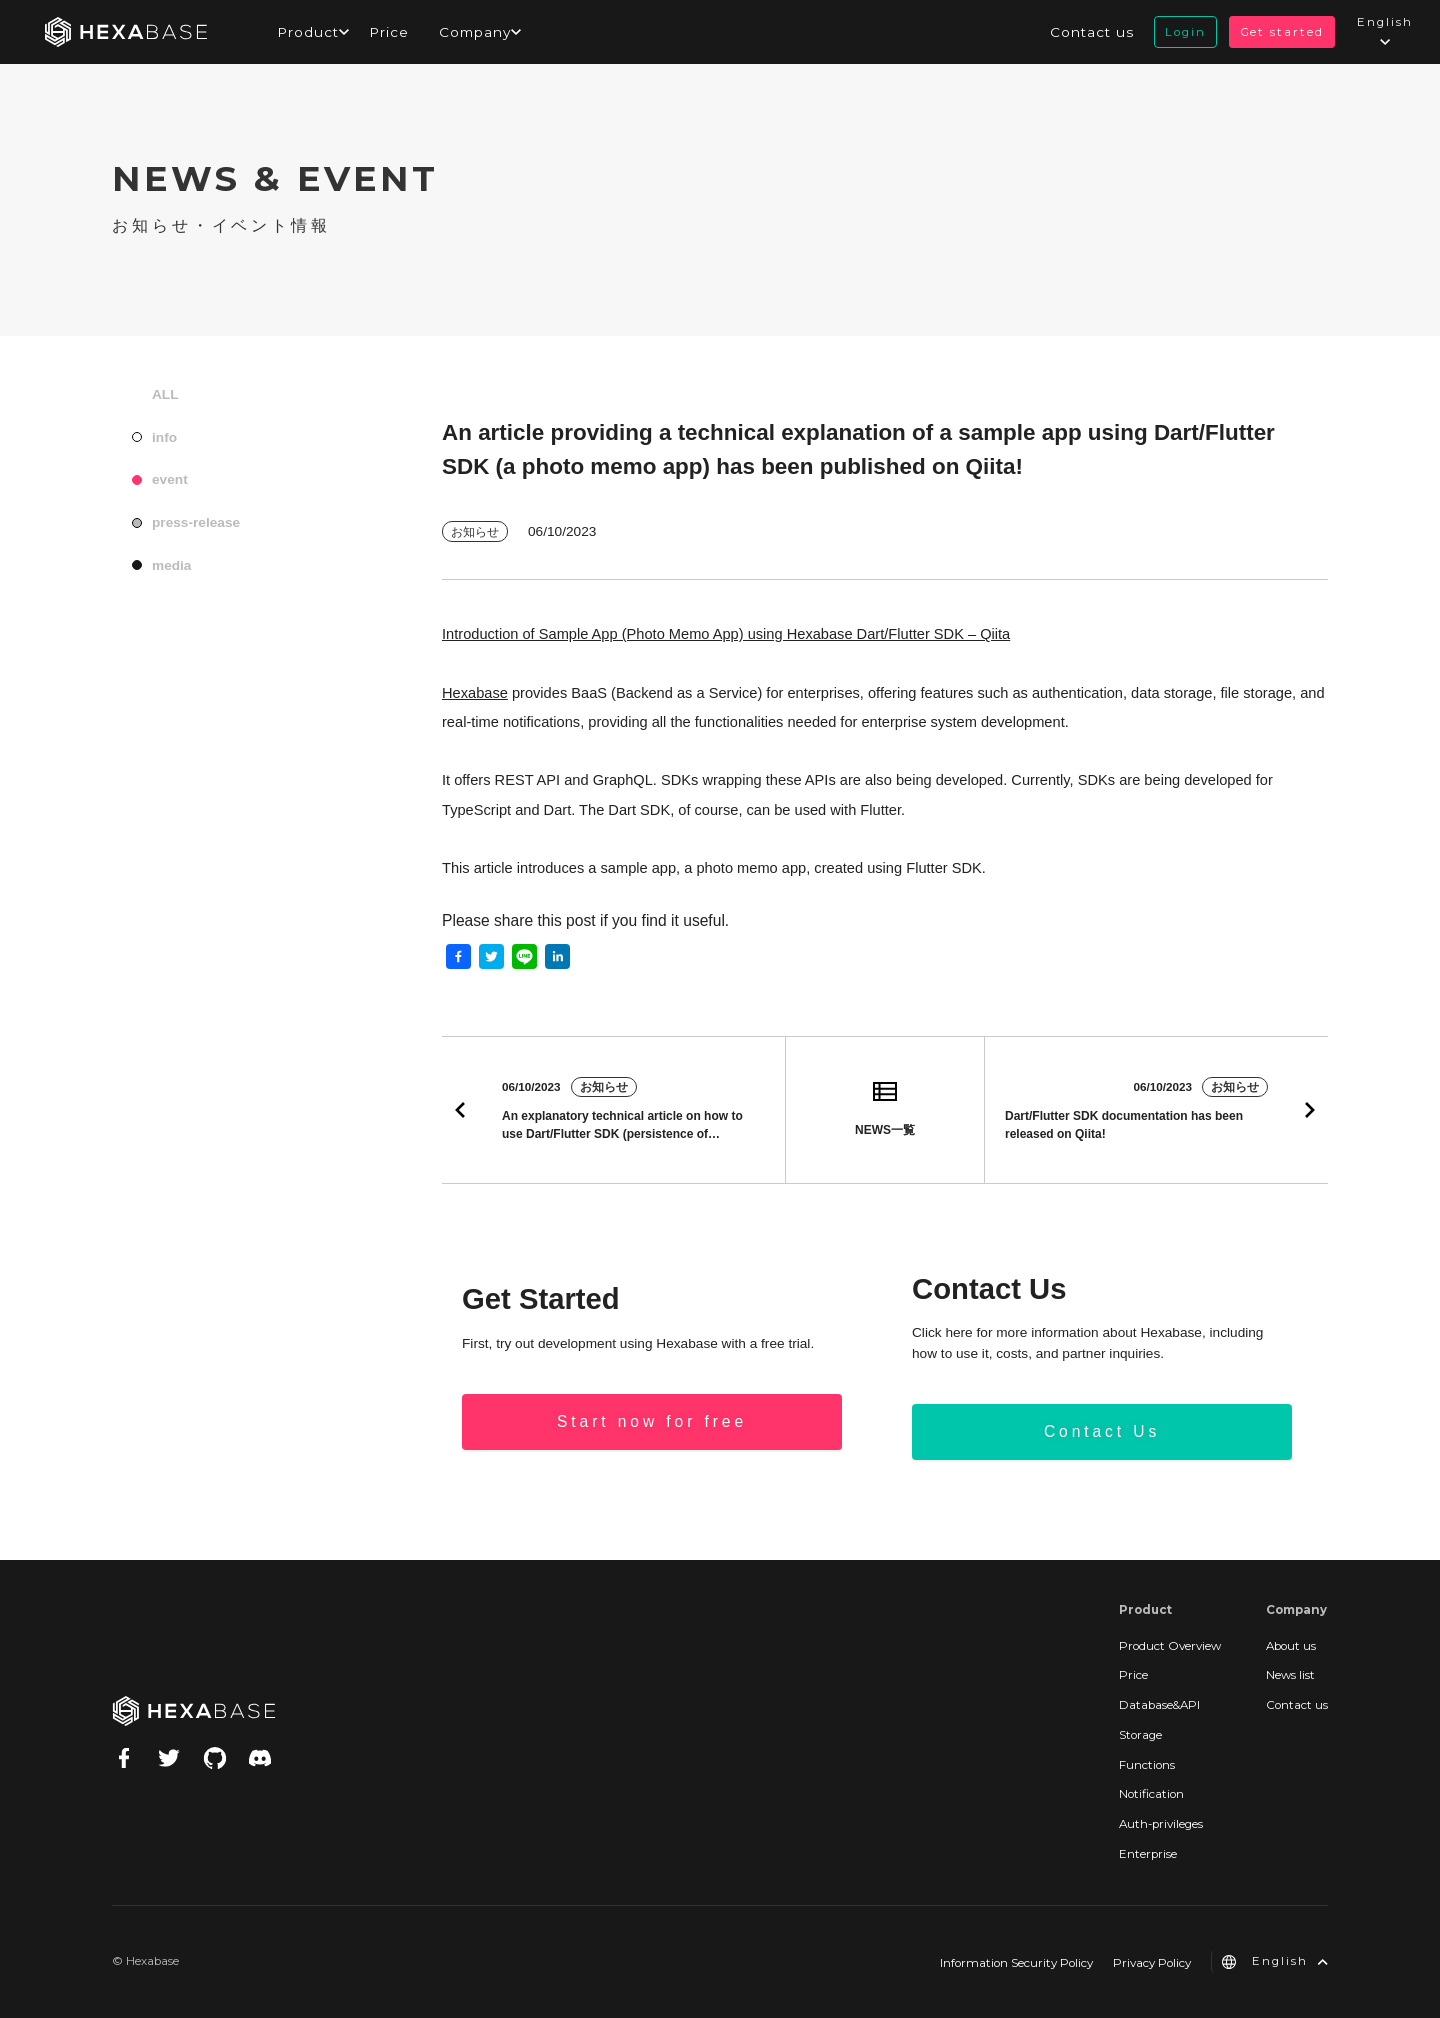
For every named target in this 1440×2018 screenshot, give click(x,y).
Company (475, 32)
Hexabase (475, 693)
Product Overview (1170, 1646)
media (171, 565)
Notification (1151, 1794)
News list (1290, 1675)
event (170, 479)
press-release (196, 522)
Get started (1282, 32)
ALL (165, 394)
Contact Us (1102, 1431)
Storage (1140, 1735)
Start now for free (652, 1421)
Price (389, 32)
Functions (1147, 1765)
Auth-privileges (1161, 1824)
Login (1185, 32)
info (164, 437)
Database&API (1159, 1705)
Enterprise (1148, 1854)
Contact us (1092, 32)
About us (1291, 1646)
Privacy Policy (1152, 1963)
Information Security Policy (1016, 1963)
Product (308, 32)
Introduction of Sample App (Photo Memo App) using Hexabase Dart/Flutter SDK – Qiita (726, 634)
